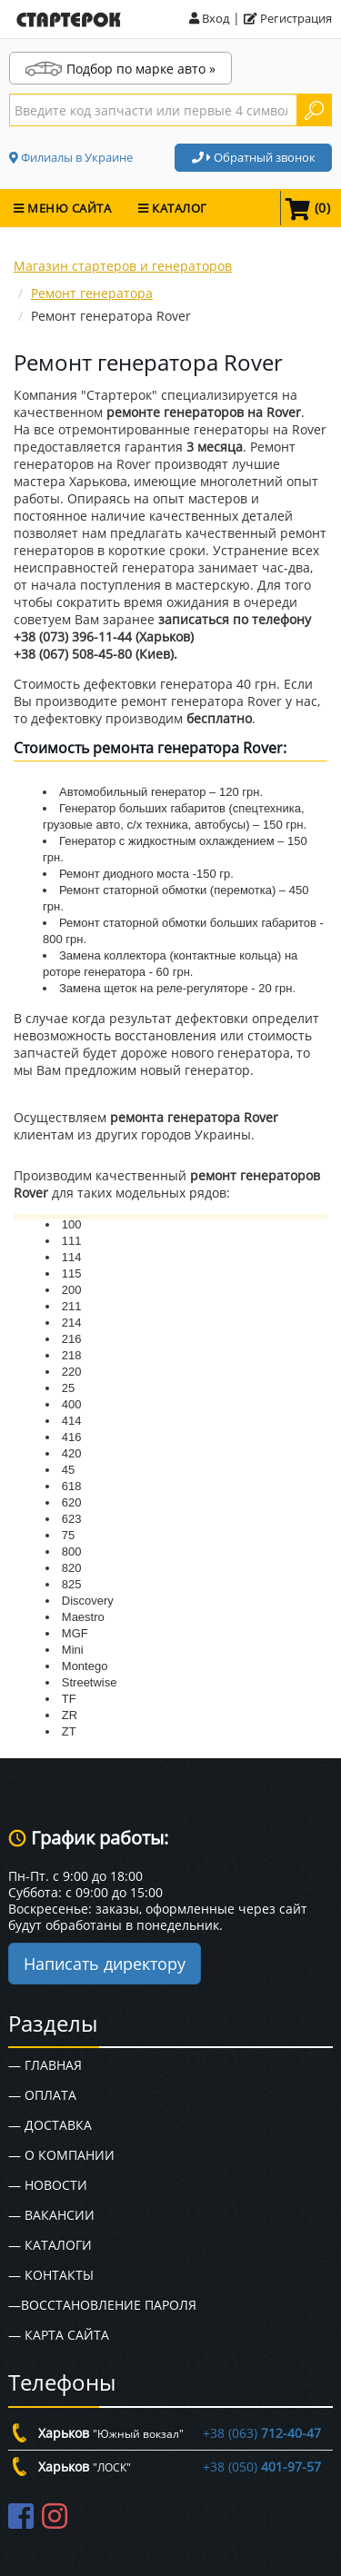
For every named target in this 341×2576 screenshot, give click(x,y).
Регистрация (288, 18)
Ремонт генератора (92, 293)
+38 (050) (262, 2466)
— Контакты (51, 2274)
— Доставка (50, 2124)
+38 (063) (262, 2433)
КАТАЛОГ (172, 208)
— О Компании (61, 2154)
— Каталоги (50, 2244)
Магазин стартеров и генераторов (123, 265)
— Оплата (42, 2095)
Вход (209, 18)
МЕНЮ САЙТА (62, 208)
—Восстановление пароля (102, 2304)
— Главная (45, 2065)
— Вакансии (51, 2214)
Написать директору (105, 1963)
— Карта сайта (58, 2334)
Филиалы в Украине (71, 157)
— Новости (47, 2184)
